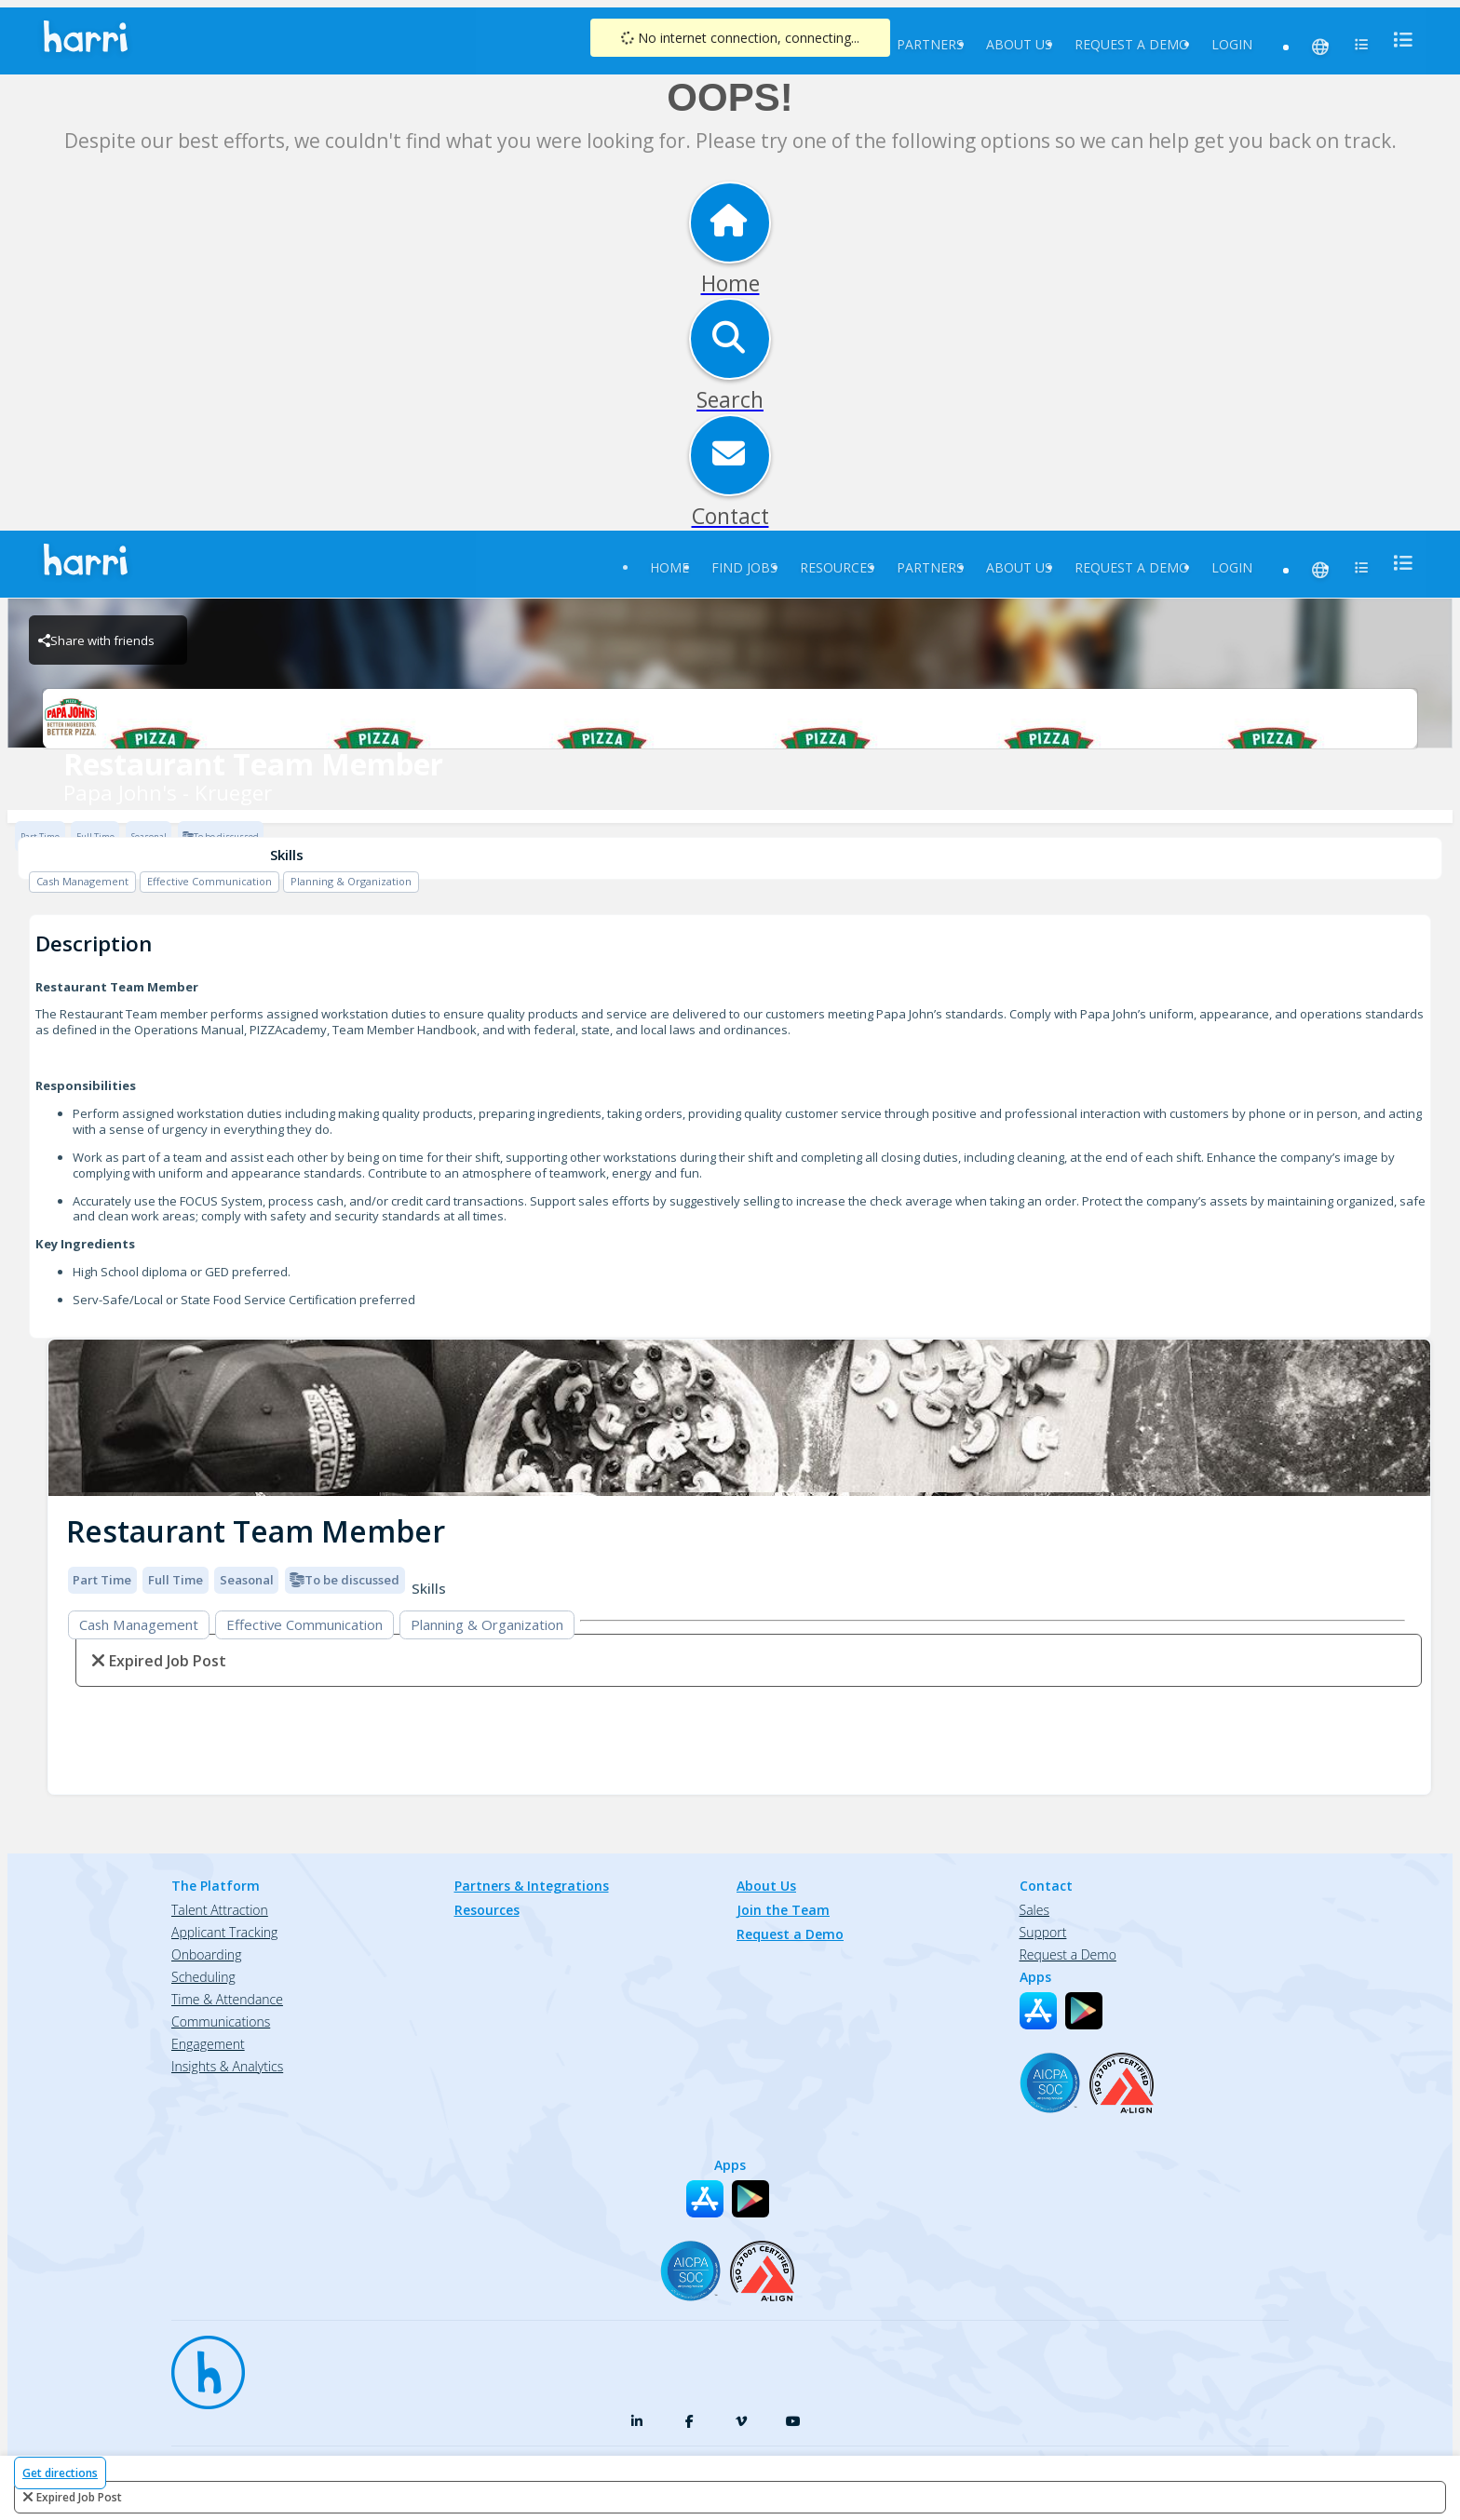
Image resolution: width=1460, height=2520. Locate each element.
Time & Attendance (227, 1999)
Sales (1034, 1910)
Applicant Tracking (224, 1932)
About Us (1019, 44)
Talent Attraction (219, 1910)
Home (669, 567)
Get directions (60, 2473)
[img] (739, 1418)
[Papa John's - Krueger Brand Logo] (729, 718)
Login (1231, 44)
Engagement (208, 2044)
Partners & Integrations (531, 1885)
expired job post (79, 2497)
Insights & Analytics (227, 2066)
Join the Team (783, 1910)
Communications (220, 2021)
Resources (837, 567)
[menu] (1397, 39)
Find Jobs (744, 567)
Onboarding (206, 1954)
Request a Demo (1132, 44)
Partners (930, 44)
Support (1043, 1932)
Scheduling (203, 1977)
